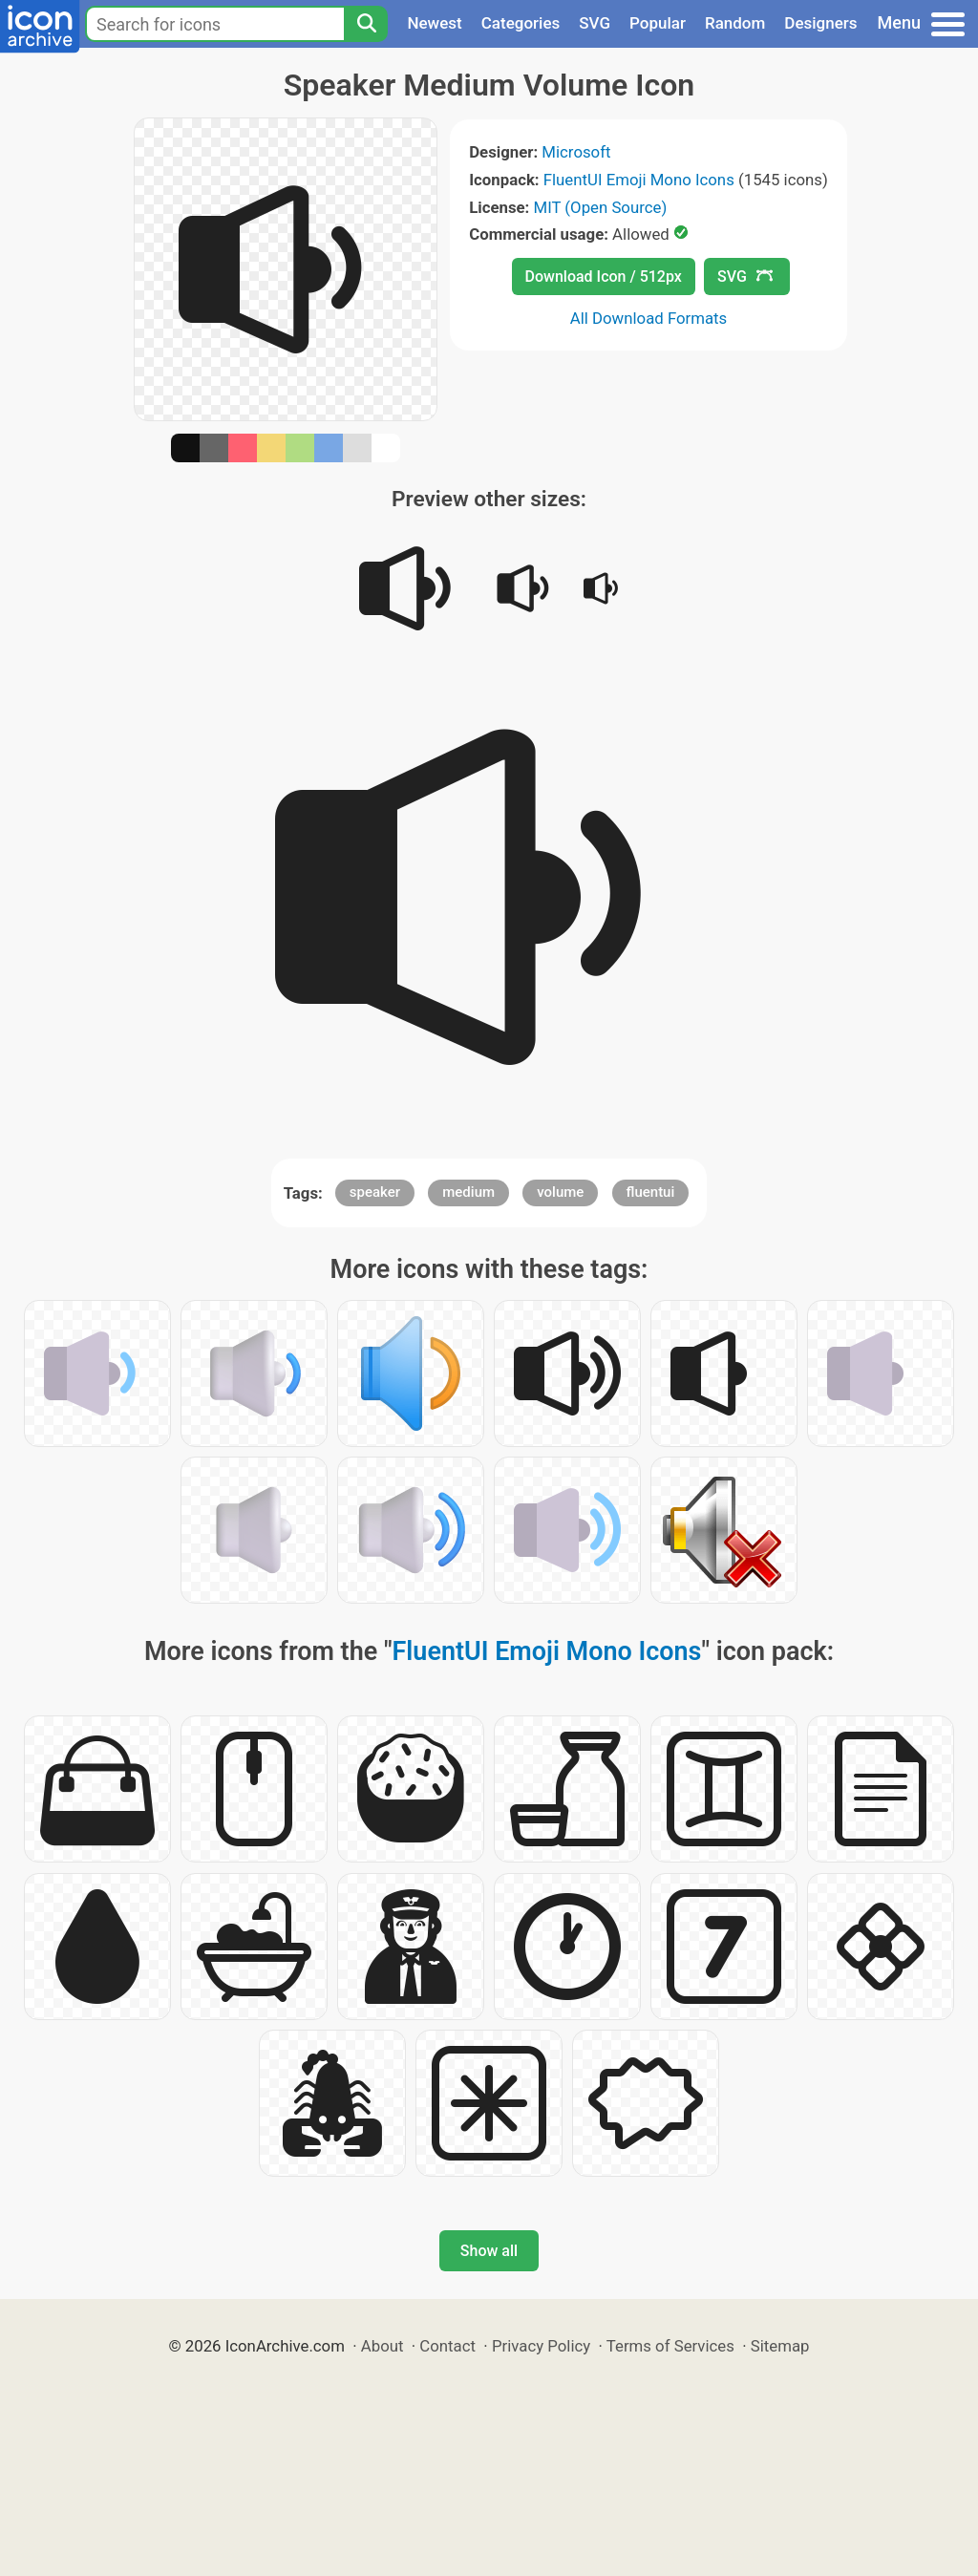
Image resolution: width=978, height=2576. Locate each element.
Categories (521, 22)
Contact (447, 2345)
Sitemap (780, 2345)
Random (735, 22)
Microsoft (576, 151)
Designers (820, 22)
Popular (657, 22)
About (382, 2345)
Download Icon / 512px (603, 276)
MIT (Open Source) (601, 207)
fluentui (651, 1192)
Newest (434, 22)
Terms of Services (670, 2345)
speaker (375, 1192)
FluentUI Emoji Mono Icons (638, 179)
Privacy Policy (541, 2345)
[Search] (366, 24)
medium (468, 1192)
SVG (594, 22)
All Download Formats (649, 318)
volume (560, 1192)
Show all (489, 2251)
